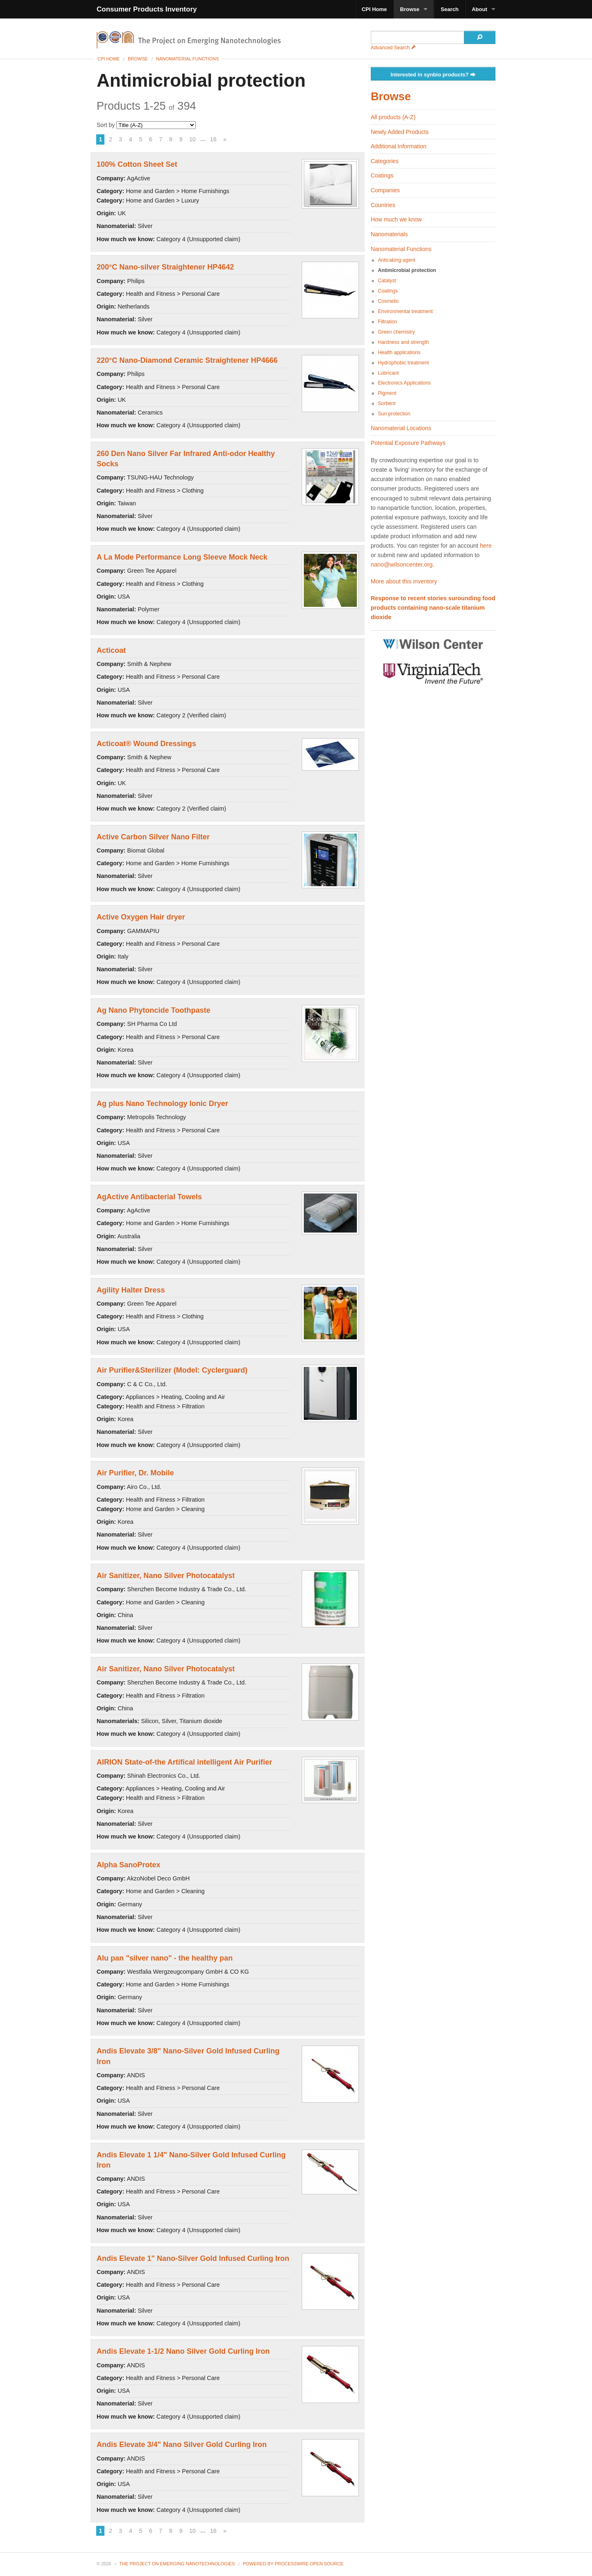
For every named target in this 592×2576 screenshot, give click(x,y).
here (486, 545)
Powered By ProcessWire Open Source (293, 2563)
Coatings (382, 175)
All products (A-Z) (393, 117)
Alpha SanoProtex (128, 1865)
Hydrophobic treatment (403, 363)
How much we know (396, 219)
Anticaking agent (396, 260)
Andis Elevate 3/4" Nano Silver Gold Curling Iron (182, 2444)
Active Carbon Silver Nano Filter (153, 837)
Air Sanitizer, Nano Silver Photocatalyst (166, 1575)
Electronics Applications (404, 383)
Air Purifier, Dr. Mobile (135, 1473)
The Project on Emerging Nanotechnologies (177, 2563)
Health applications (399, 352)
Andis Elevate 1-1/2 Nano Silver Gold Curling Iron (183, 2351)
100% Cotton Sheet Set (137, 164)
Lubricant (388, 373)
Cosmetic (388, 301)
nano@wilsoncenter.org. (403, 564)
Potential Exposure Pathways (408, 443)
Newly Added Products (400, 132)
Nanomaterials (389, 234)
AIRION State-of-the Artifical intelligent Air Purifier (184, 1762)
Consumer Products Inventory (147, 9)
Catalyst (387, 280)
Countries (383, 205)
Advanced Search (393, 48)
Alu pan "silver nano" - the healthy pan (165, 1958)
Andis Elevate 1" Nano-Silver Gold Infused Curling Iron (193, 2258)
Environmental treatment (405, 311)
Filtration (387, 322)
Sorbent (386, 403)
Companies (385, 190)
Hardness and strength (403, 342)
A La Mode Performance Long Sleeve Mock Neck (182, 557)
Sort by (146, 125)
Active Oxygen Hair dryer (141, 917)
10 (192, 139)
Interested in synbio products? (433, 74)
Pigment (387, 393)
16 (213, 139)
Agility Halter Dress (131, 1290)
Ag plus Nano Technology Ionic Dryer (162, 1103)
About (479, 9)
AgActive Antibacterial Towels (149, 1197)
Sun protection (394, 414)
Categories (385, 161)
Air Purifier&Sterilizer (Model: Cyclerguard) (172, 1370)
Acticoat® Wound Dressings (146, 744)
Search (449, 9)
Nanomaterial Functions (187, 58)
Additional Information (398, 146)
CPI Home (374, 9)
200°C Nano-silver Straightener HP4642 (165, 267)
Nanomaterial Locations (401, 428)
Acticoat (111, 650)
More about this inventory (404, 581)
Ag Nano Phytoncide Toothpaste (153, 1010)
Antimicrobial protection (407, 270)
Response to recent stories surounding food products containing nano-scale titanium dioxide (433, 607)
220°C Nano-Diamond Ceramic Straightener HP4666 (187, 360)
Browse (409, 9)
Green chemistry (396, 332)
